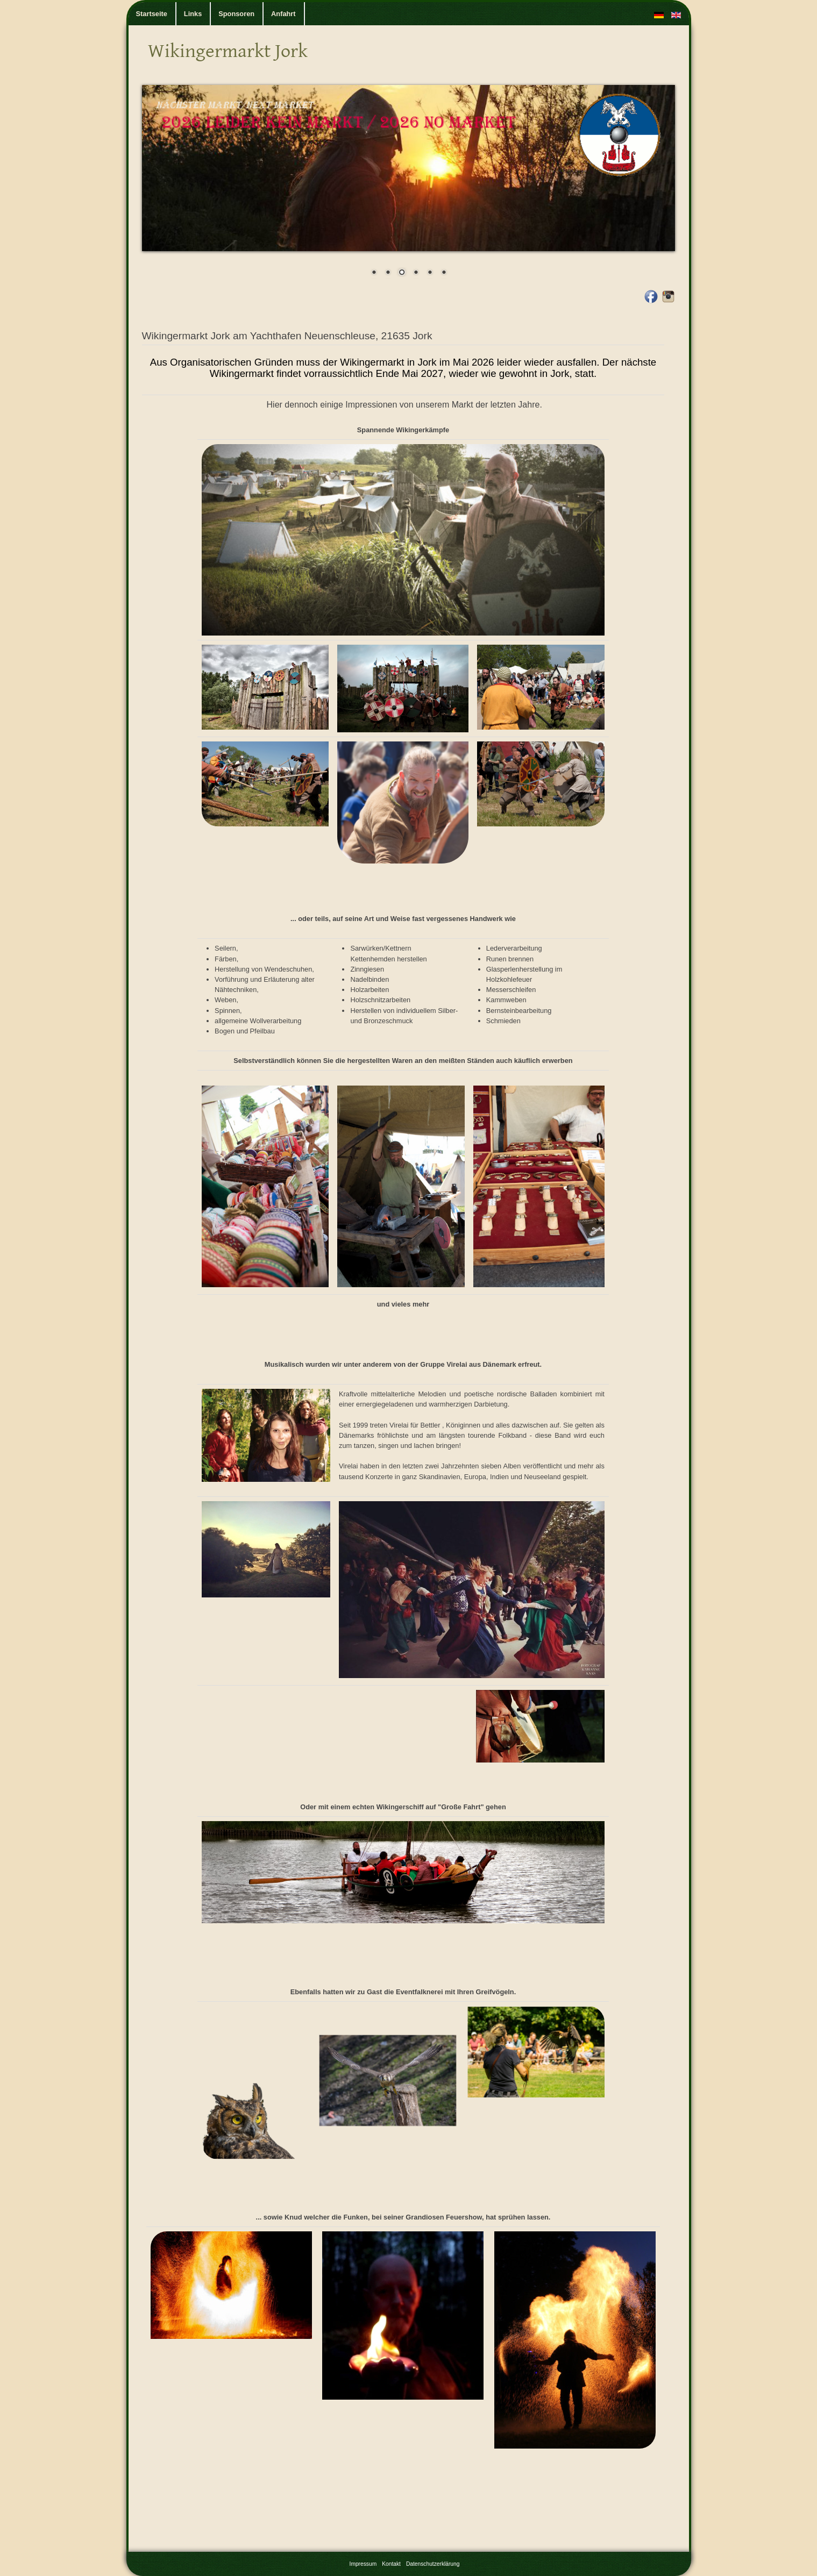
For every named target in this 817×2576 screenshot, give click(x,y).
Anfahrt (283, 14)
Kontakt (391, 2564)
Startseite (151, 14)
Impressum (363, 2564)
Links (193, 14)
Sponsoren (236, 14)
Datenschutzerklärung (433, 2564)
